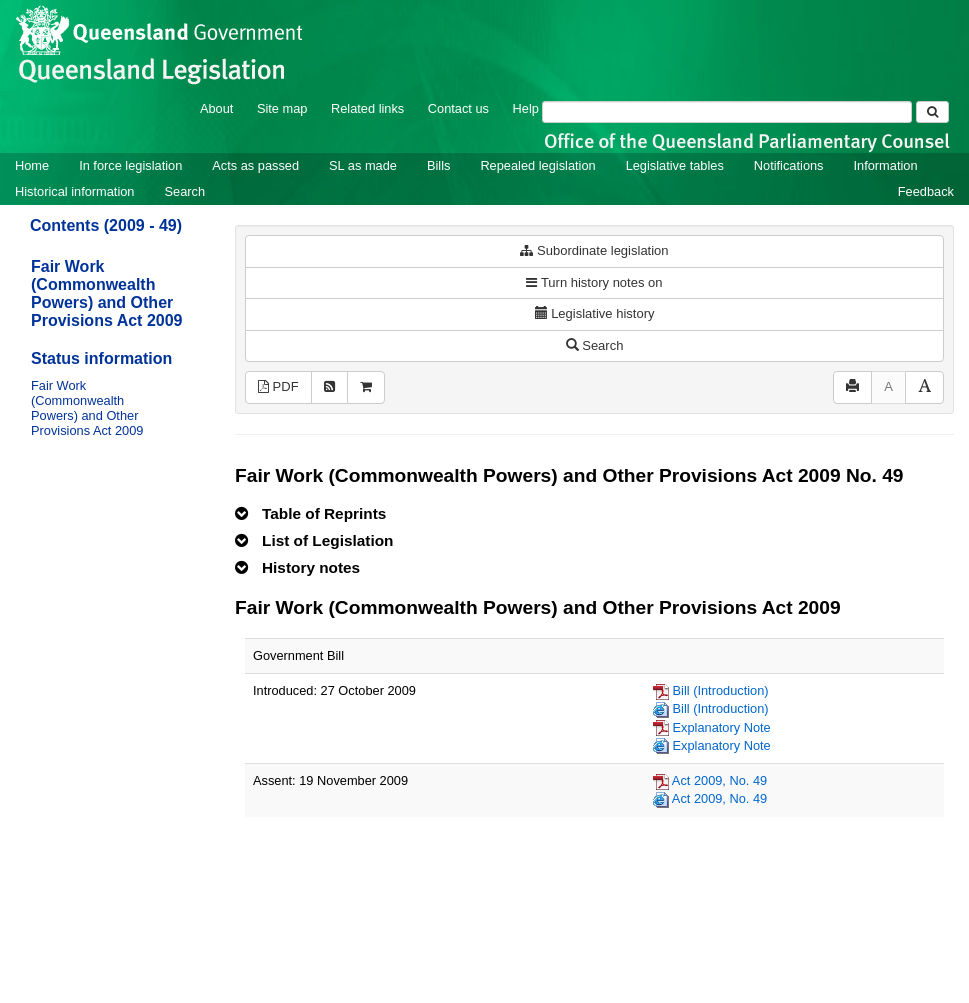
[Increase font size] (924, 387)
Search (184, 191)
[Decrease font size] (888, 387)
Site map (282, 108)
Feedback (926, 191)
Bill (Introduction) (721, 690)
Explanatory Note (722, 727)
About (216, 108)
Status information (101, 358)
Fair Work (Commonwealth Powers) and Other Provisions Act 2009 (106, 293)
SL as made (363, 165)
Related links (367, 108)
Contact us (458, 108)
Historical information (74, 191)
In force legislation (130, 165)
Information (886, 165)
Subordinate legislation (594, 250)
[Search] (727, 112)
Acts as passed (255, 165)
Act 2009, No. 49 (719, 780)
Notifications (789, 165)
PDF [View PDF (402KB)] (278, 386)
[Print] (852, 387)
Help (526, 108)
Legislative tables (675, 165)
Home (32, 165)
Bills (438, 165)
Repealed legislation (537, 165)
